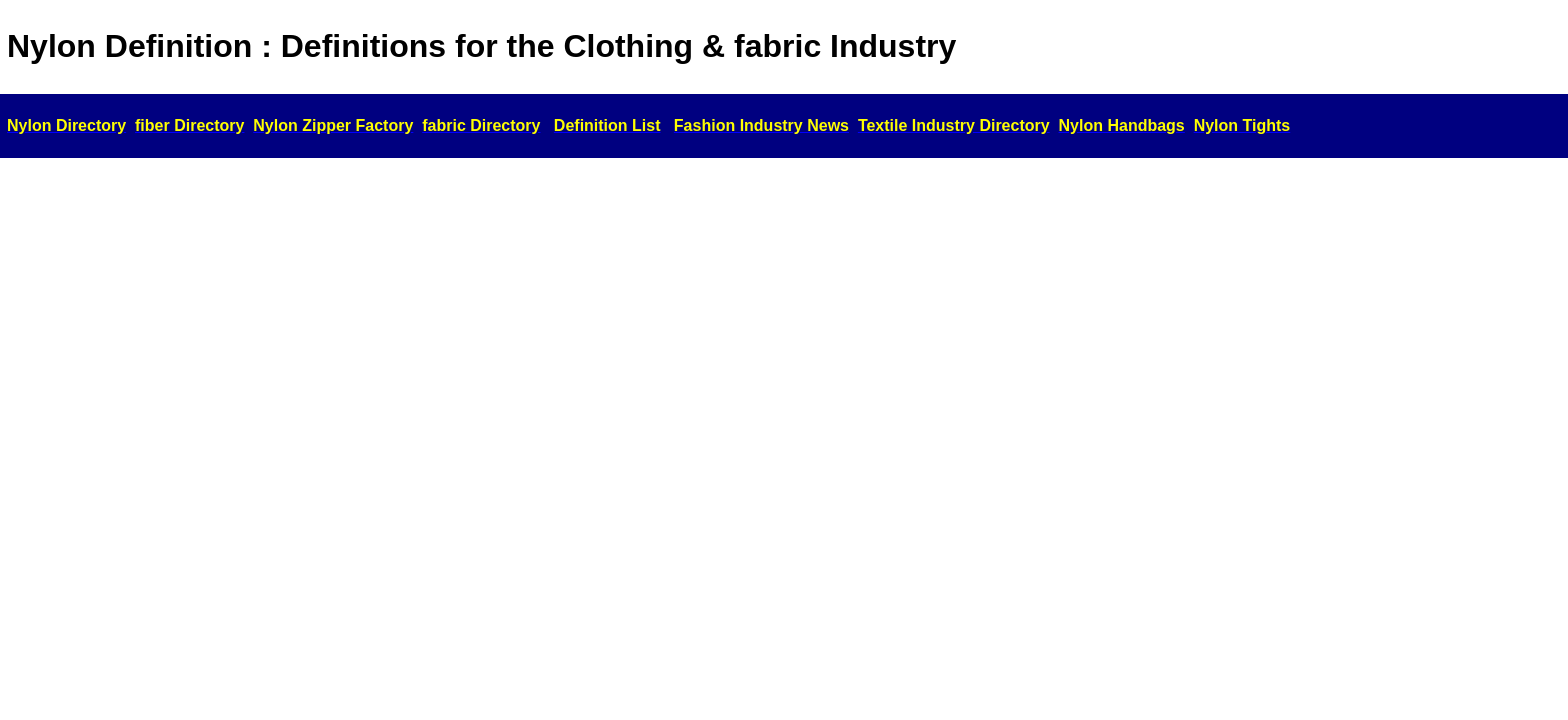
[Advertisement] (784, 315)
